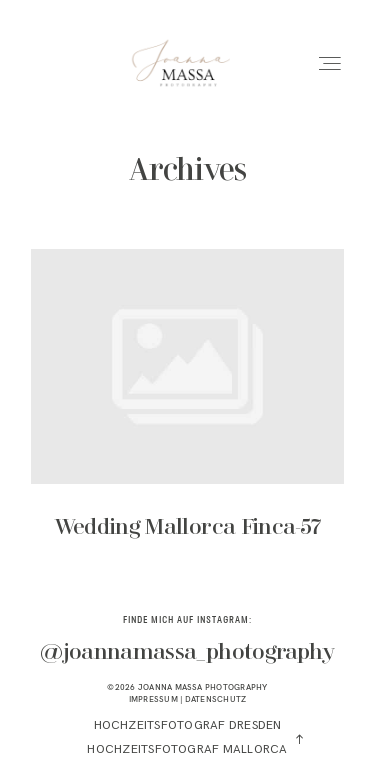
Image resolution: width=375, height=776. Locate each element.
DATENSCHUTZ (216, 699)
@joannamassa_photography (187, 653)
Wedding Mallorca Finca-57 (187, 408)
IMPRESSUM (153, 699)
